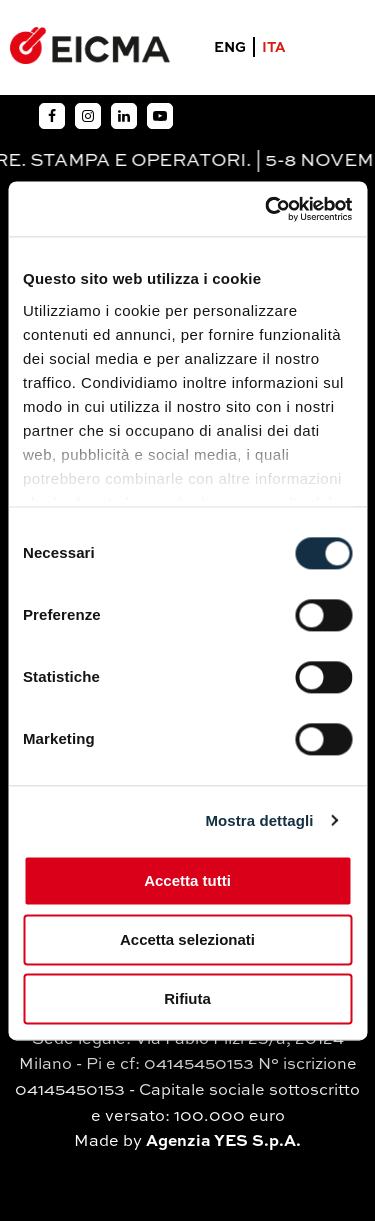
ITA (274, 48)
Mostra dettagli (259, 820)
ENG (230, 48)
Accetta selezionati (187, 939)
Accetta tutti (187, 880)
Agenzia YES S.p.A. (223, 1142)
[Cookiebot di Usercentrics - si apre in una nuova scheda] (267, 209)
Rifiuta (187, 998)
